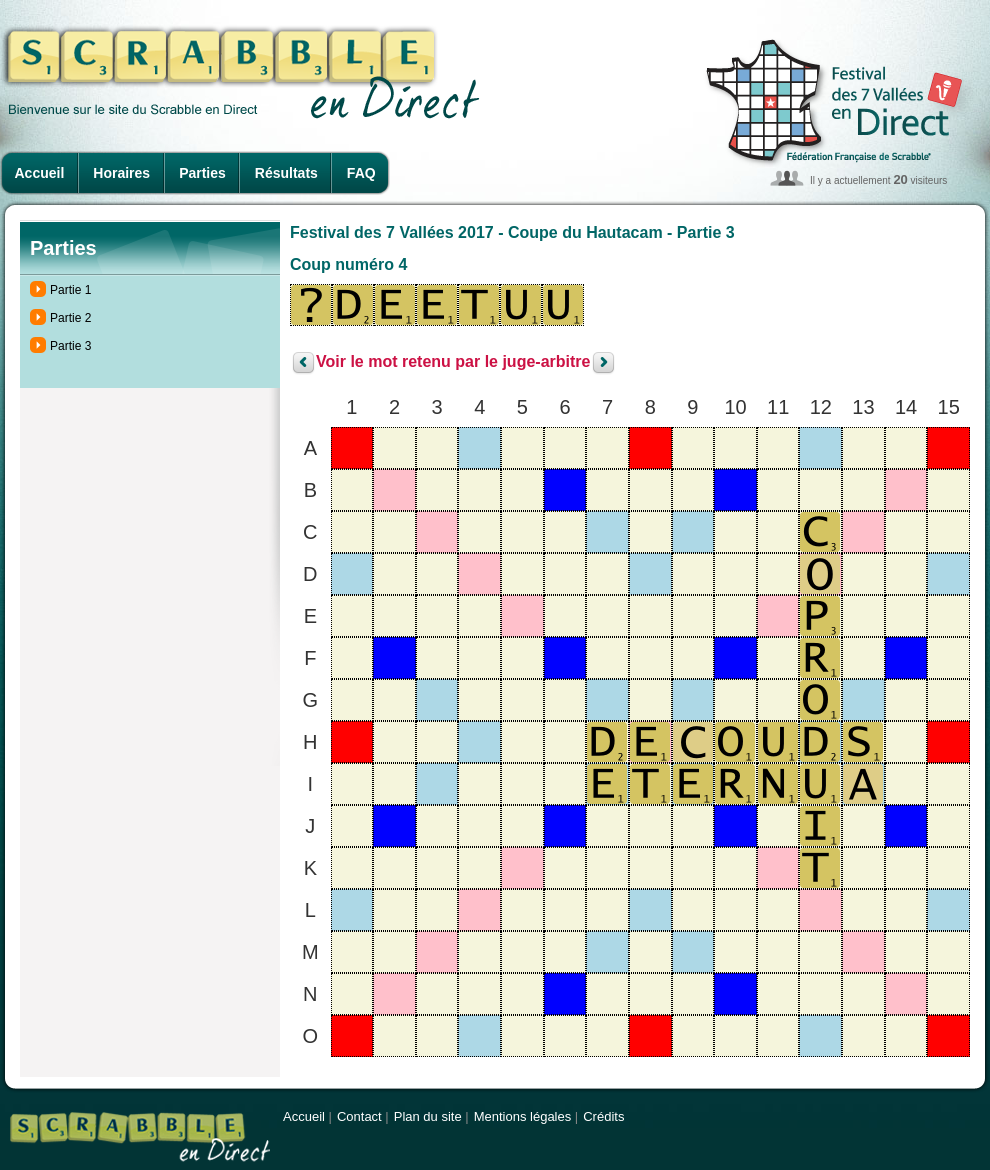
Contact (359, 1116)
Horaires (121, 173)
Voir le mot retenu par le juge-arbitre (453, 362)
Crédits (603, 1116)
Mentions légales (523, 1116)
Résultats (286, 173)
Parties (202, 173)
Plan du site (428, 1116)
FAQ (361, 173)
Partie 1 (70, 290)
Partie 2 (70, 318)
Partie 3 (70, 346)
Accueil (40, 173)
